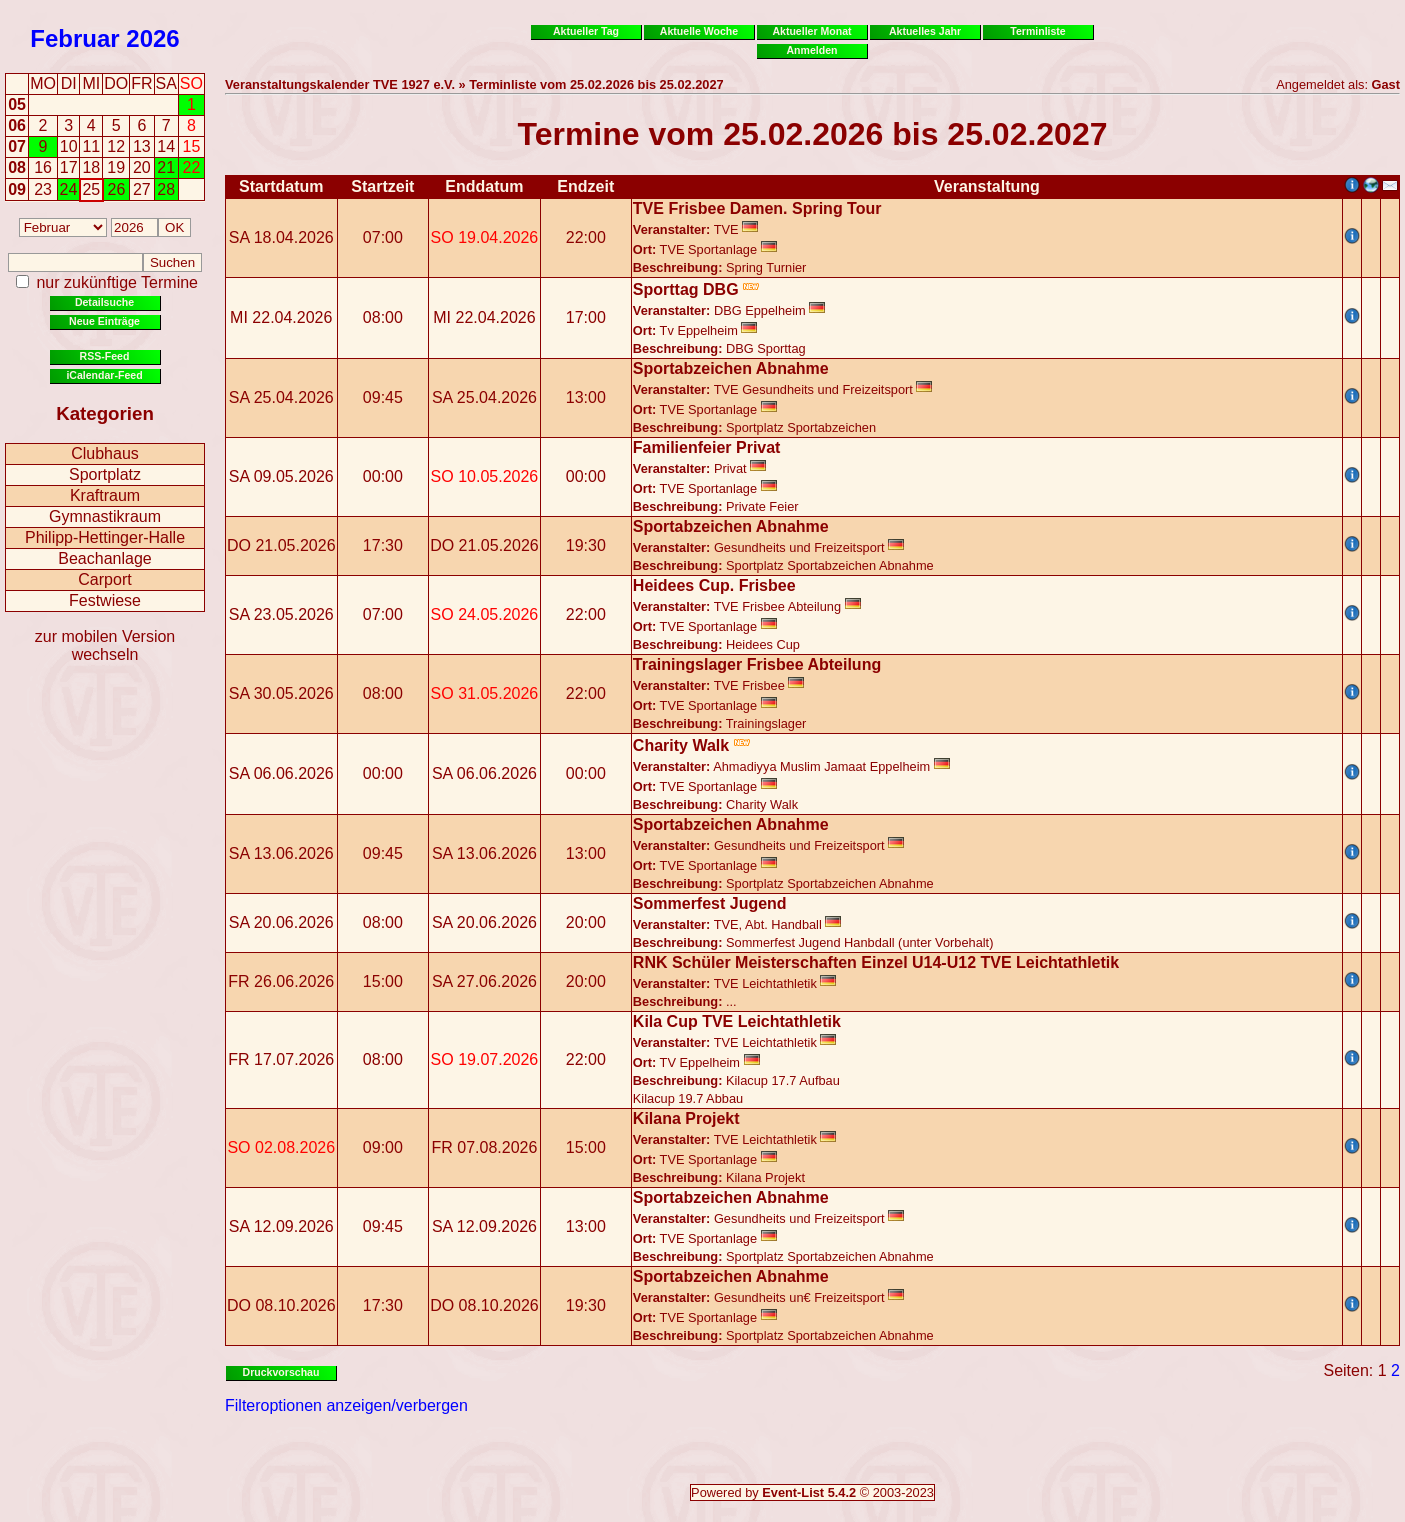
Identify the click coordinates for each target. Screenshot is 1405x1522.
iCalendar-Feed (104, 375)
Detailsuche (104, 302)
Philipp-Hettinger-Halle (105, 537)
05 (17, 104)
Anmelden (812, 50)
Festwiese (105, 600)
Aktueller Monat (811, 31)
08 (17, 167)
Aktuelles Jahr (925, 31)
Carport (104, 579)
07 (17, 146)
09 (17, 189)
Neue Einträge (104, 321)
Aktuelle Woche (699, 31)
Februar (74, 38)
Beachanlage (104, 558)
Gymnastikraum (105, 516)
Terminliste (1037, 31)
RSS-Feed (105, 356)
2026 (152, 38)
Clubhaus (105, 453)
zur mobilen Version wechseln (105, 645)
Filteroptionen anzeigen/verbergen (346, 1405)
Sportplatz (105, 474)
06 (17, 125)
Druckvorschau (281, 1372)
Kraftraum (105, 495)
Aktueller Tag (586, 31)
